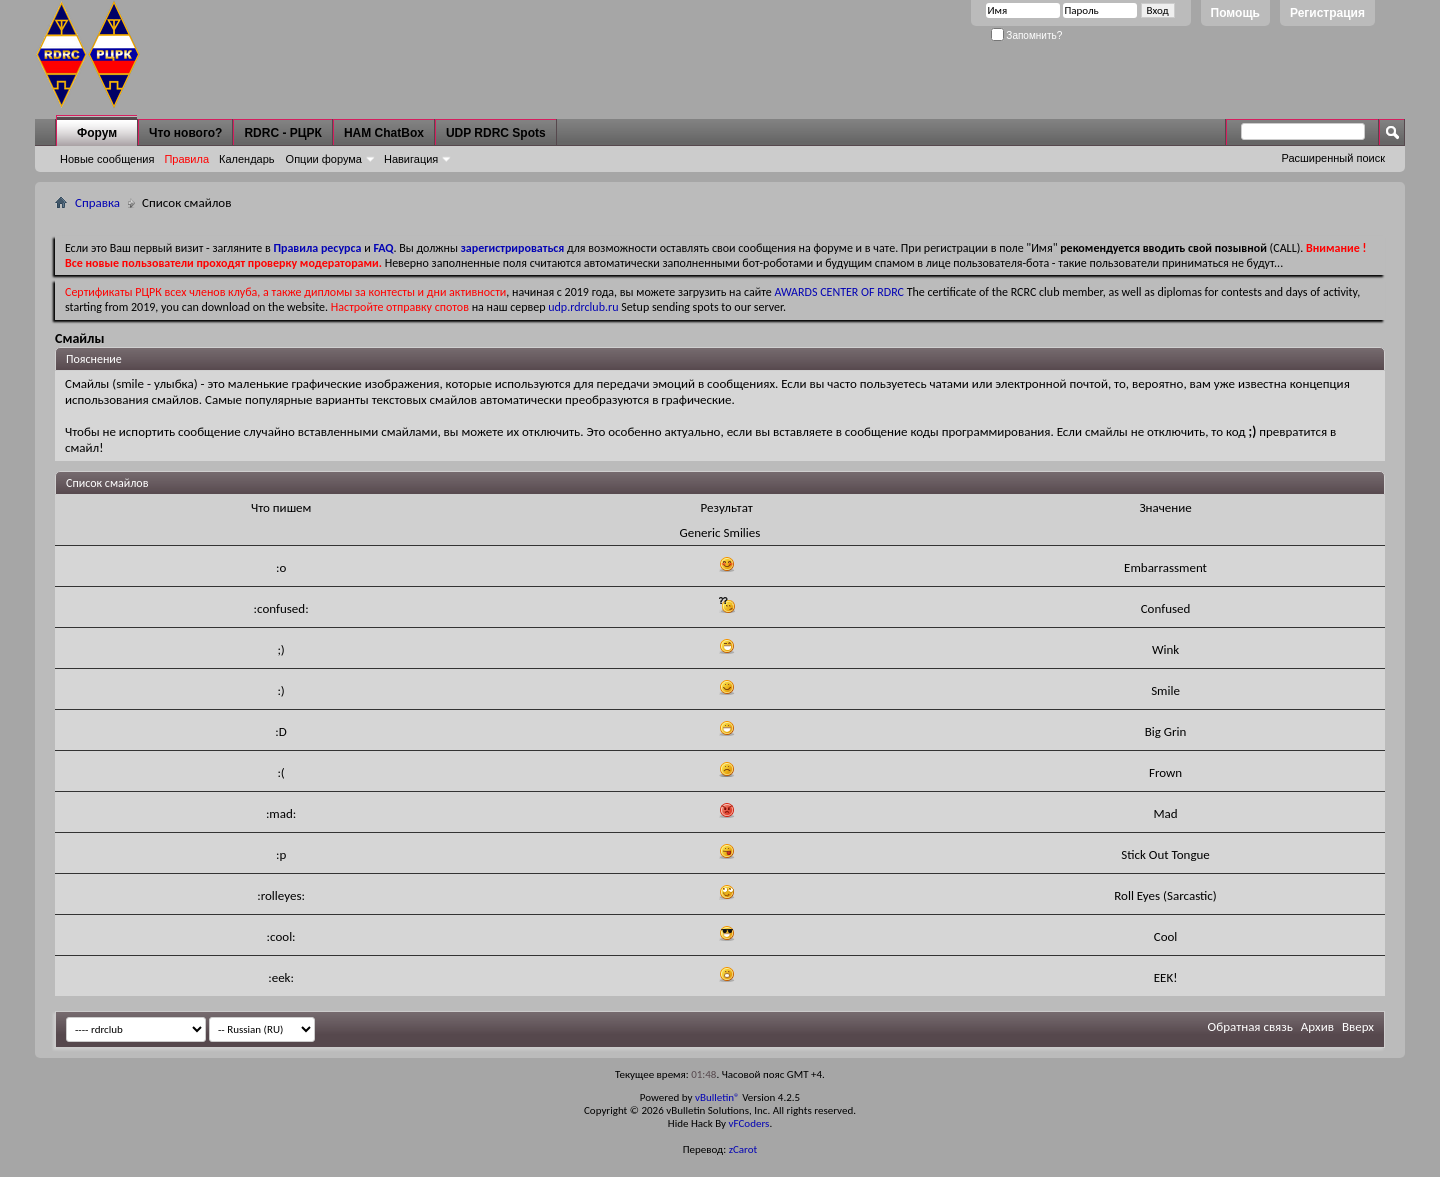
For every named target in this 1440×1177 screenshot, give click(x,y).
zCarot (743, 1149)
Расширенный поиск (1333, 158)
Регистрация (1327, 13)
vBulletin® (717, 1097)
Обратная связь (1250, 1026)
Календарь (247, 159)
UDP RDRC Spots (496, 133)
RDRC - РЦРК (282, 133)
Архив (1317, 1026)
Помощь (1235, 13)
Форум (97, 133)
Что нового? (185, 133)
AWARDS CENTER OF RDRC (839, 292)
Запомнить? (1027, 35)
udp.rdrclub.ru (583, 307)
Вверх (1358, 1026)
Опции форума (324, 159)
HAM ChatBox (384, 133)
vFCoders (749, 1123)
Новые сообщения (107, 159)
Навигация (411, 159)
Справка (97, 202)
